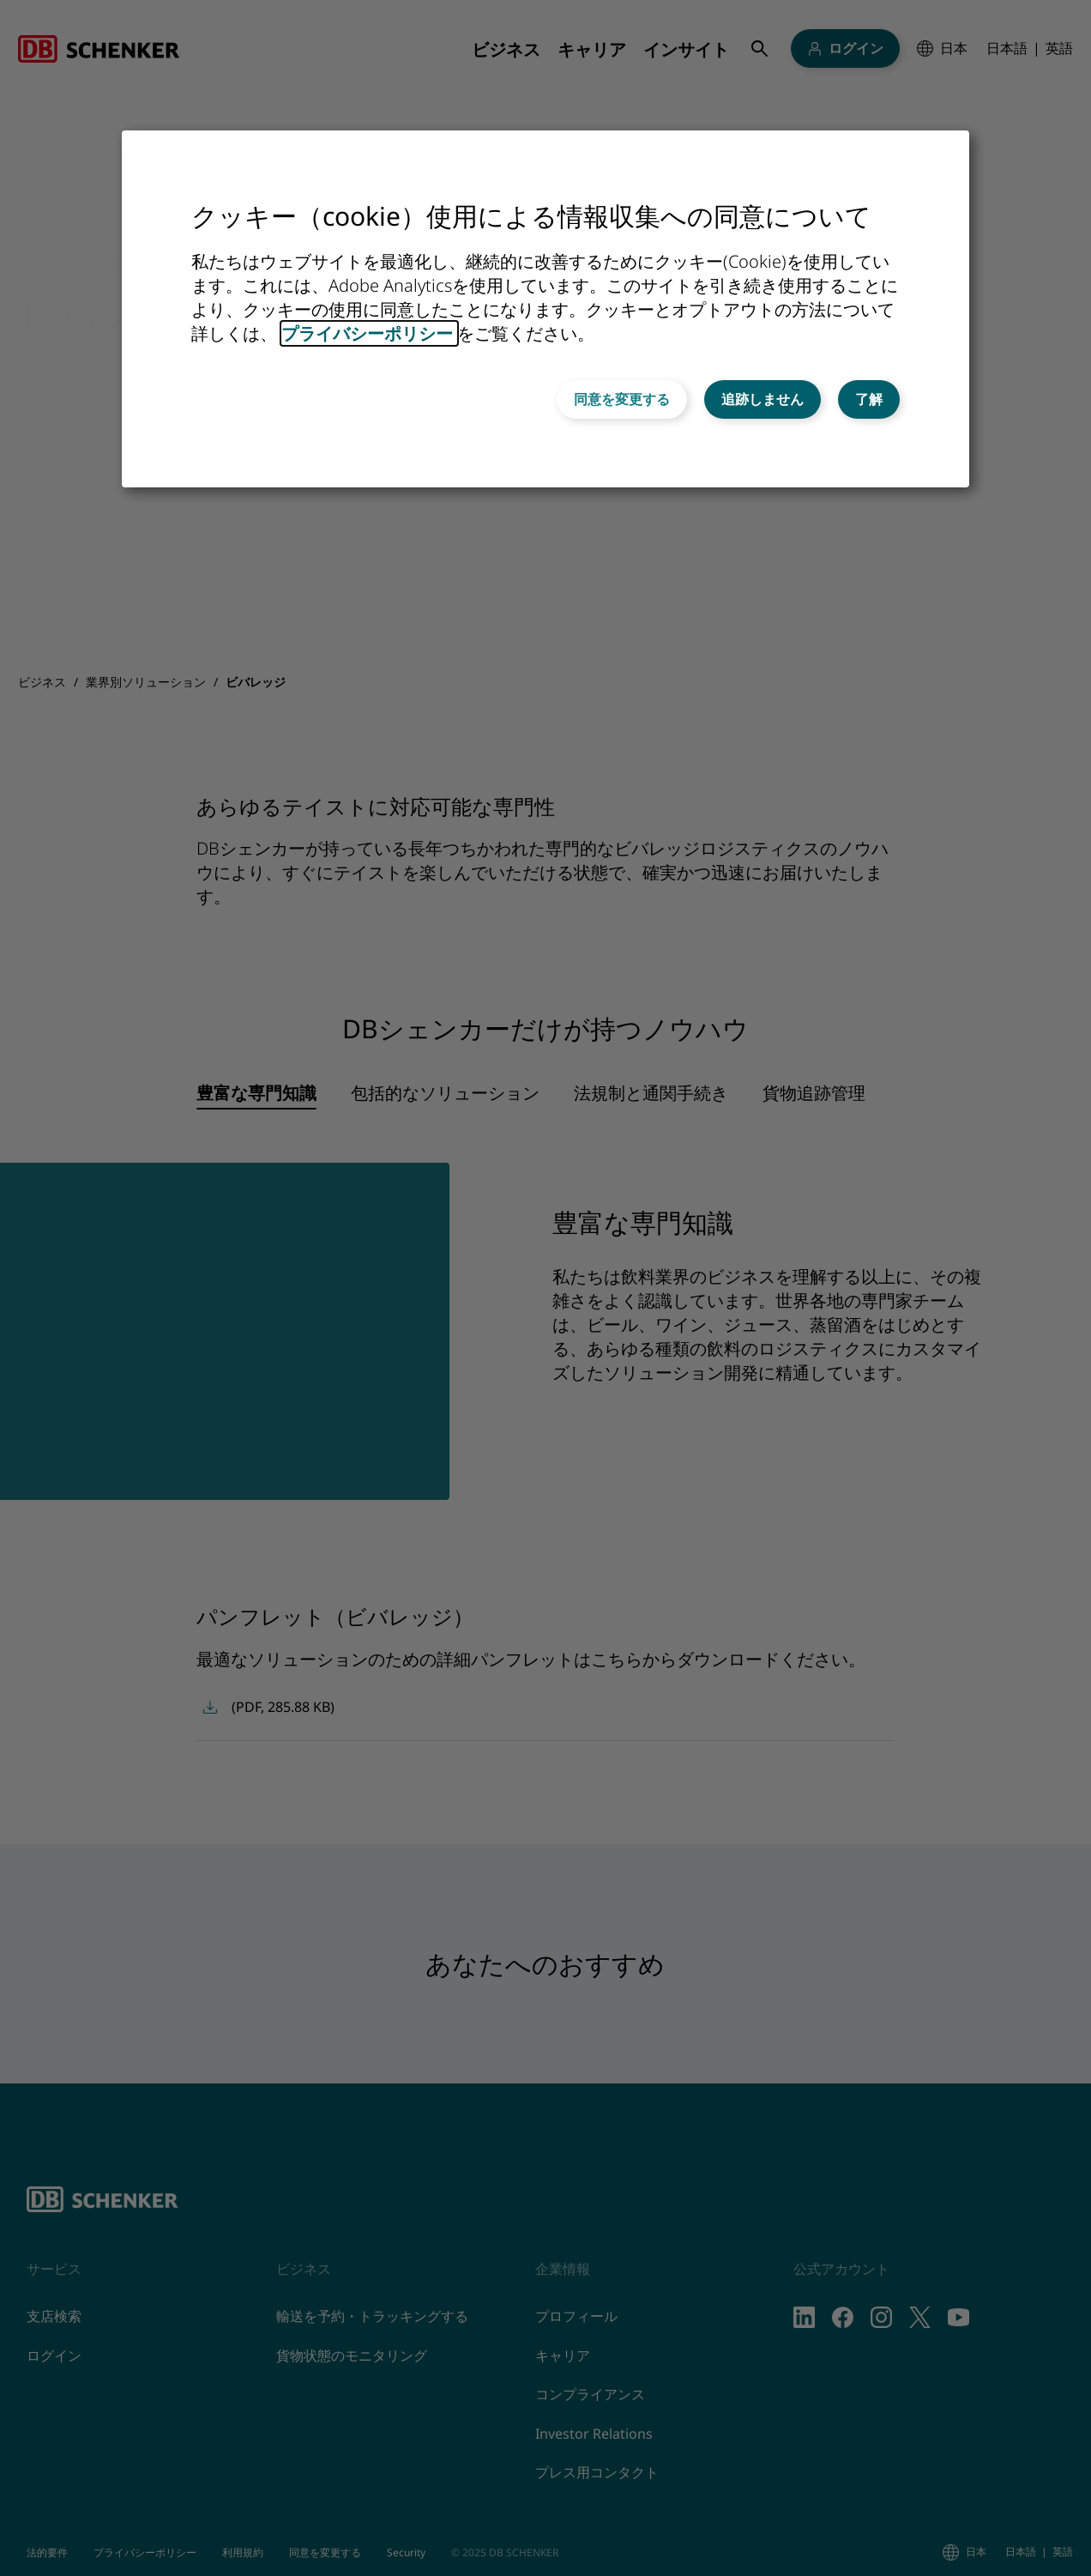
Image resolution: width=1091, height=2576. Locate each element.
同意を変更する (622, 399)
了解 (869, 399)
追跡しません (762, 399)
